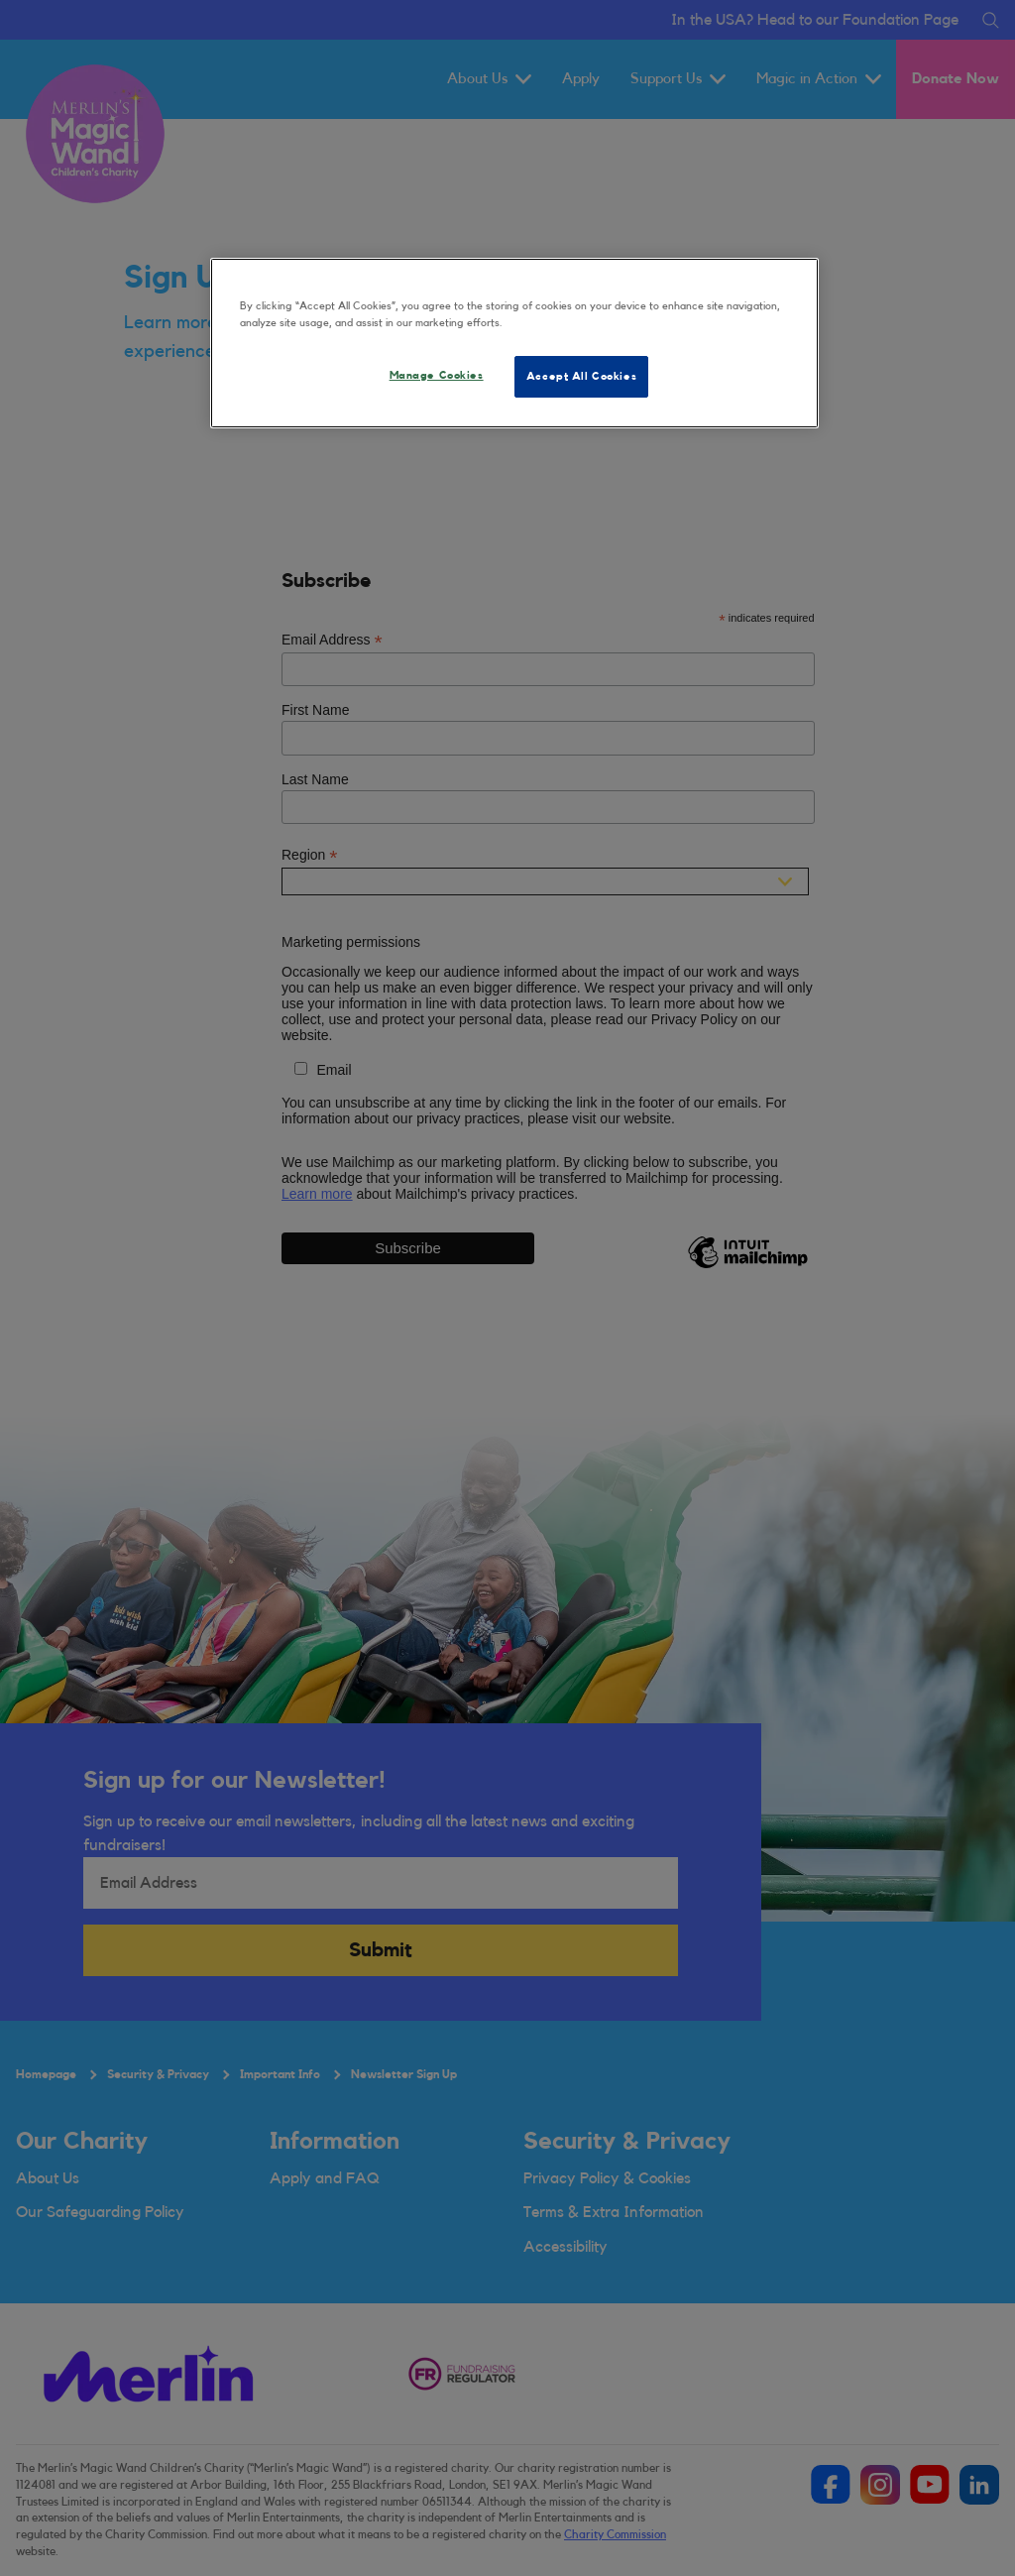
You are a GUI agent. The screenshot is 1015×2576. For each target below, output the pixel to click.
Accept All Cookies (581, 376)
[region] (514, 343)
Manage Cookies (437, 375)
